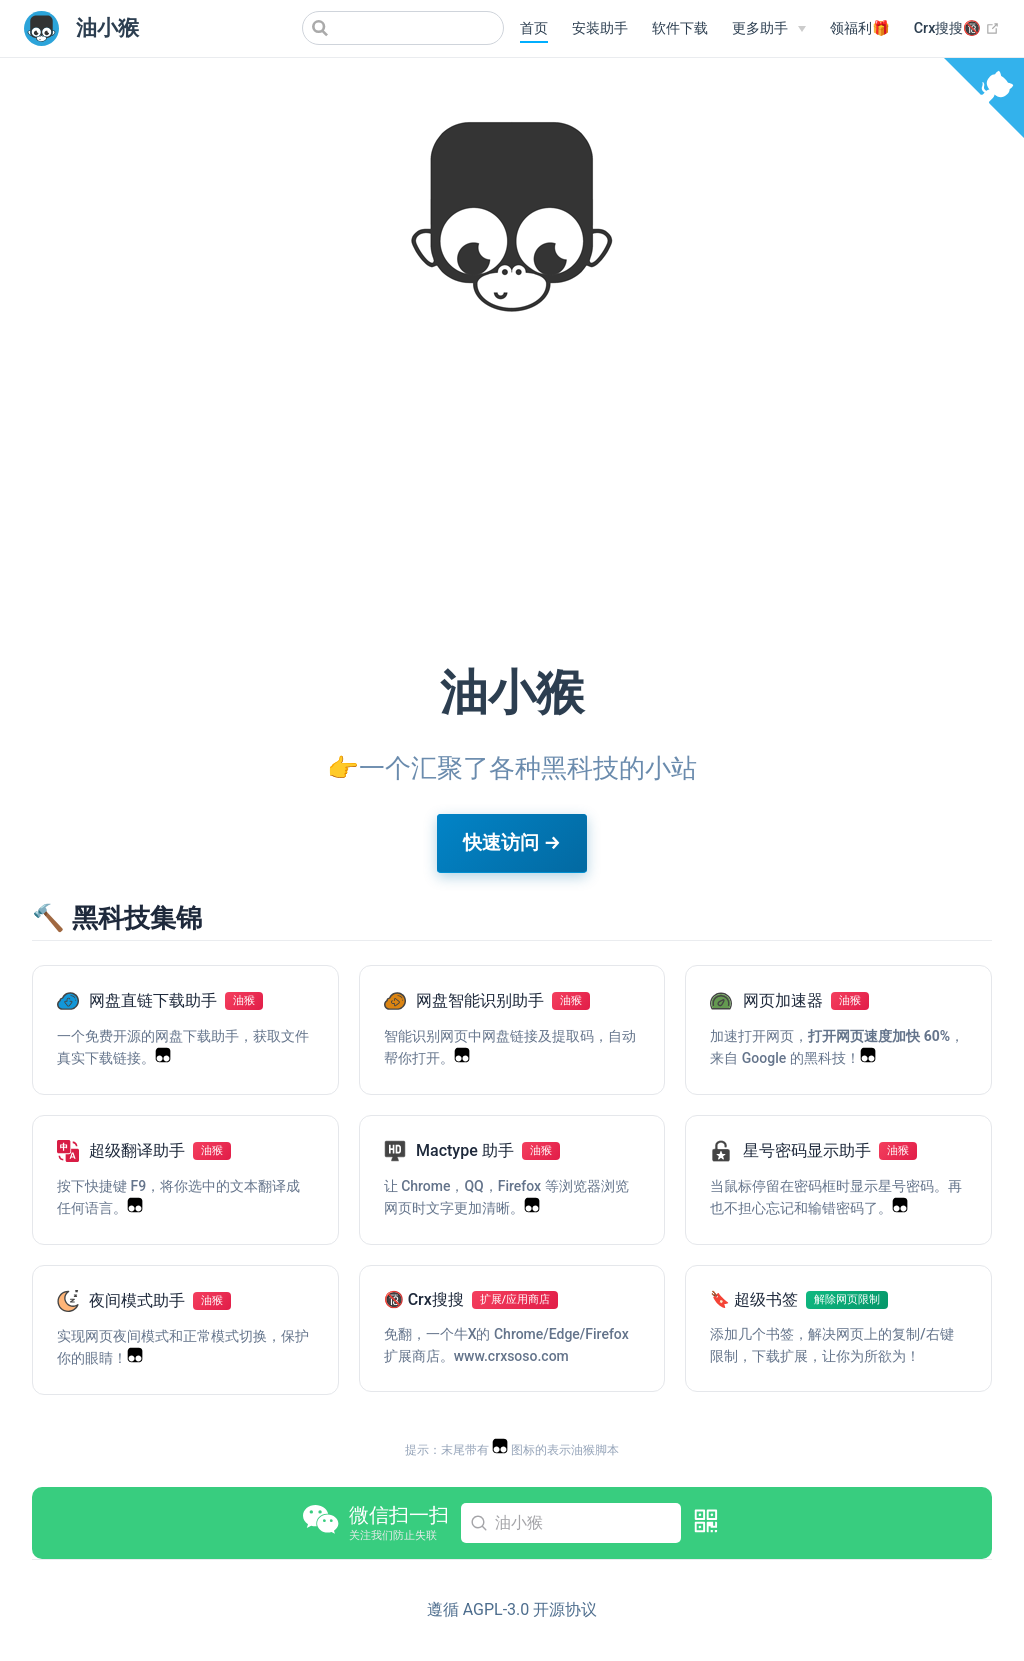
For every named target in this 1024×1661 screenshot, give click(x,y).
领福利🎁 (860, 28)
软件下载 (680, 28)
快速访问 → (512, 842)
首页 (534, 28)
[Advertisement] (512, 494)
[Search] (403, 28)
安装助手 (600, 28)
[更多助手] (769, 29)
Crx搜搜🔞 (957, 29)
